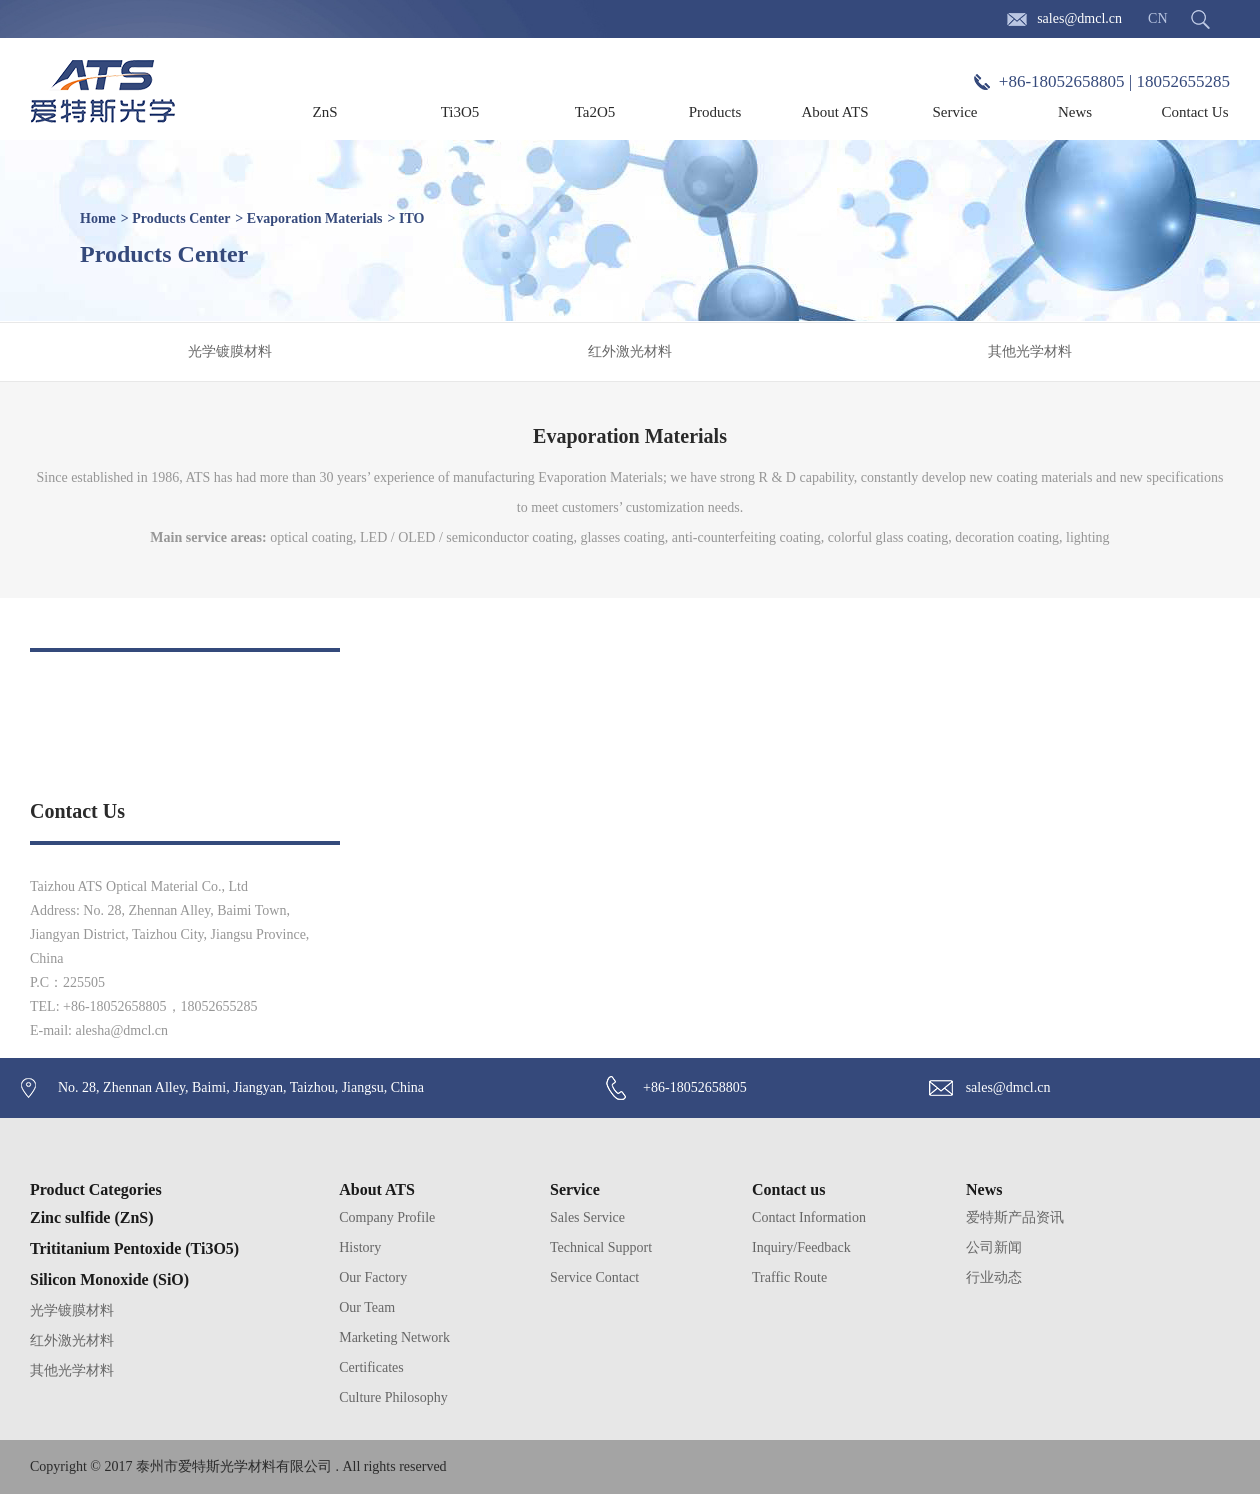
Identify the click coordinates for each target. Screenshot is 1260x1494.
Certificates (371, 1367)
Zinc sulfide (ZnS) (92, 1217)
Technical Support (601, 1247)
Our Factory (373, 1277)
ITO (411, 218)
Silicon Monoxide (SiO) (109, 1279)
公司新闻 (994, 1247)
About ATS (834, 112)
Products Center (181, 218)
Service (955, 112)
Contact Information (809, 1217)
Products (715, 112)
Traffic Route (789, 1277)
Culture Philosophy (393, 1397)
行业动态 (994, 1277)
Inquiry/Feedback (801, 1247)
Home (98, 218)
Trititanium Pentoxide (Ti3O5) (134, 1248)
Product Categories (96, 1189)
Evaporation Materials (315, 218)
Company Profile (387, 1217)
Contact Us (1194, 112)
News (1075, 112)
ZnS (324, 112)
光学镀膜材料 (230, 351)
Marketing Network (394, 1337)
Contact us (788, 1189)
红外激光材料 (630, 351)
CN (1157, 18)
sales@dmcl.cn (1079, 18)
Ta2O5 (595, 112)
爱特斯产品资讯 (1015, 1217)
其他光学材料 (1030, 351)
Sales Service (587, 1217)
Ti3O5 (460, 112)
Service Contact (594, 1277)
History (360, 1247)
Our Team (367, 1307)
